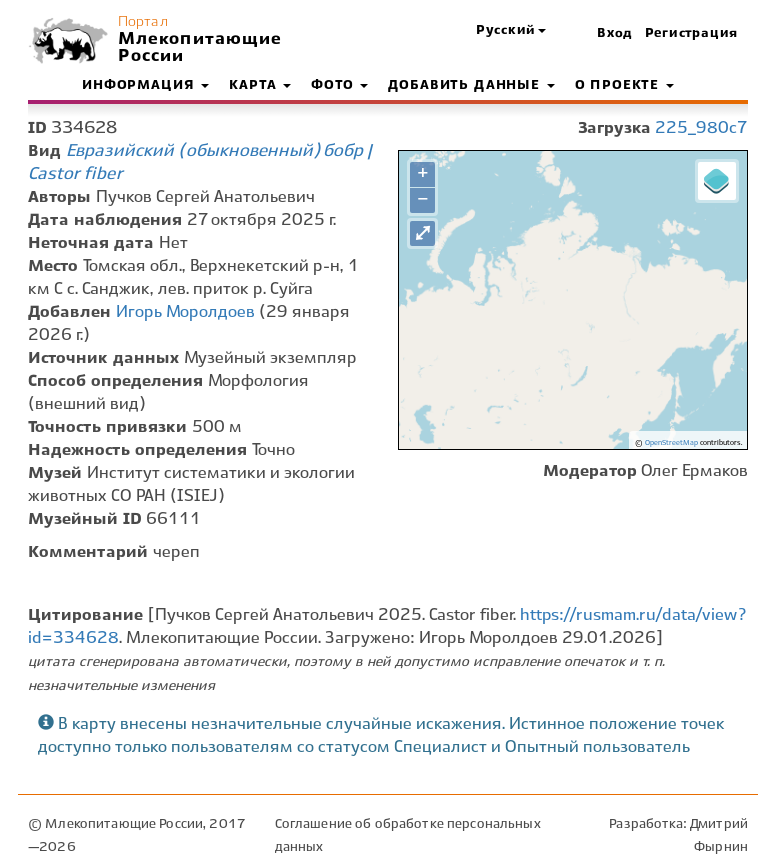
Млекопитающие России (198, 48)
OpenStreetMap (671, 443)
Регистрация (691, 34)
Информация (145, 86)
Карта (260, 86)
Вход (615, 34)
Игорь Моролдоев (185, 312)
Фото (339, 86)
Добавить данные (471, 86)
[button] (511, 31)
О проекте (624, 86)
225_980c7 (701, 128)
